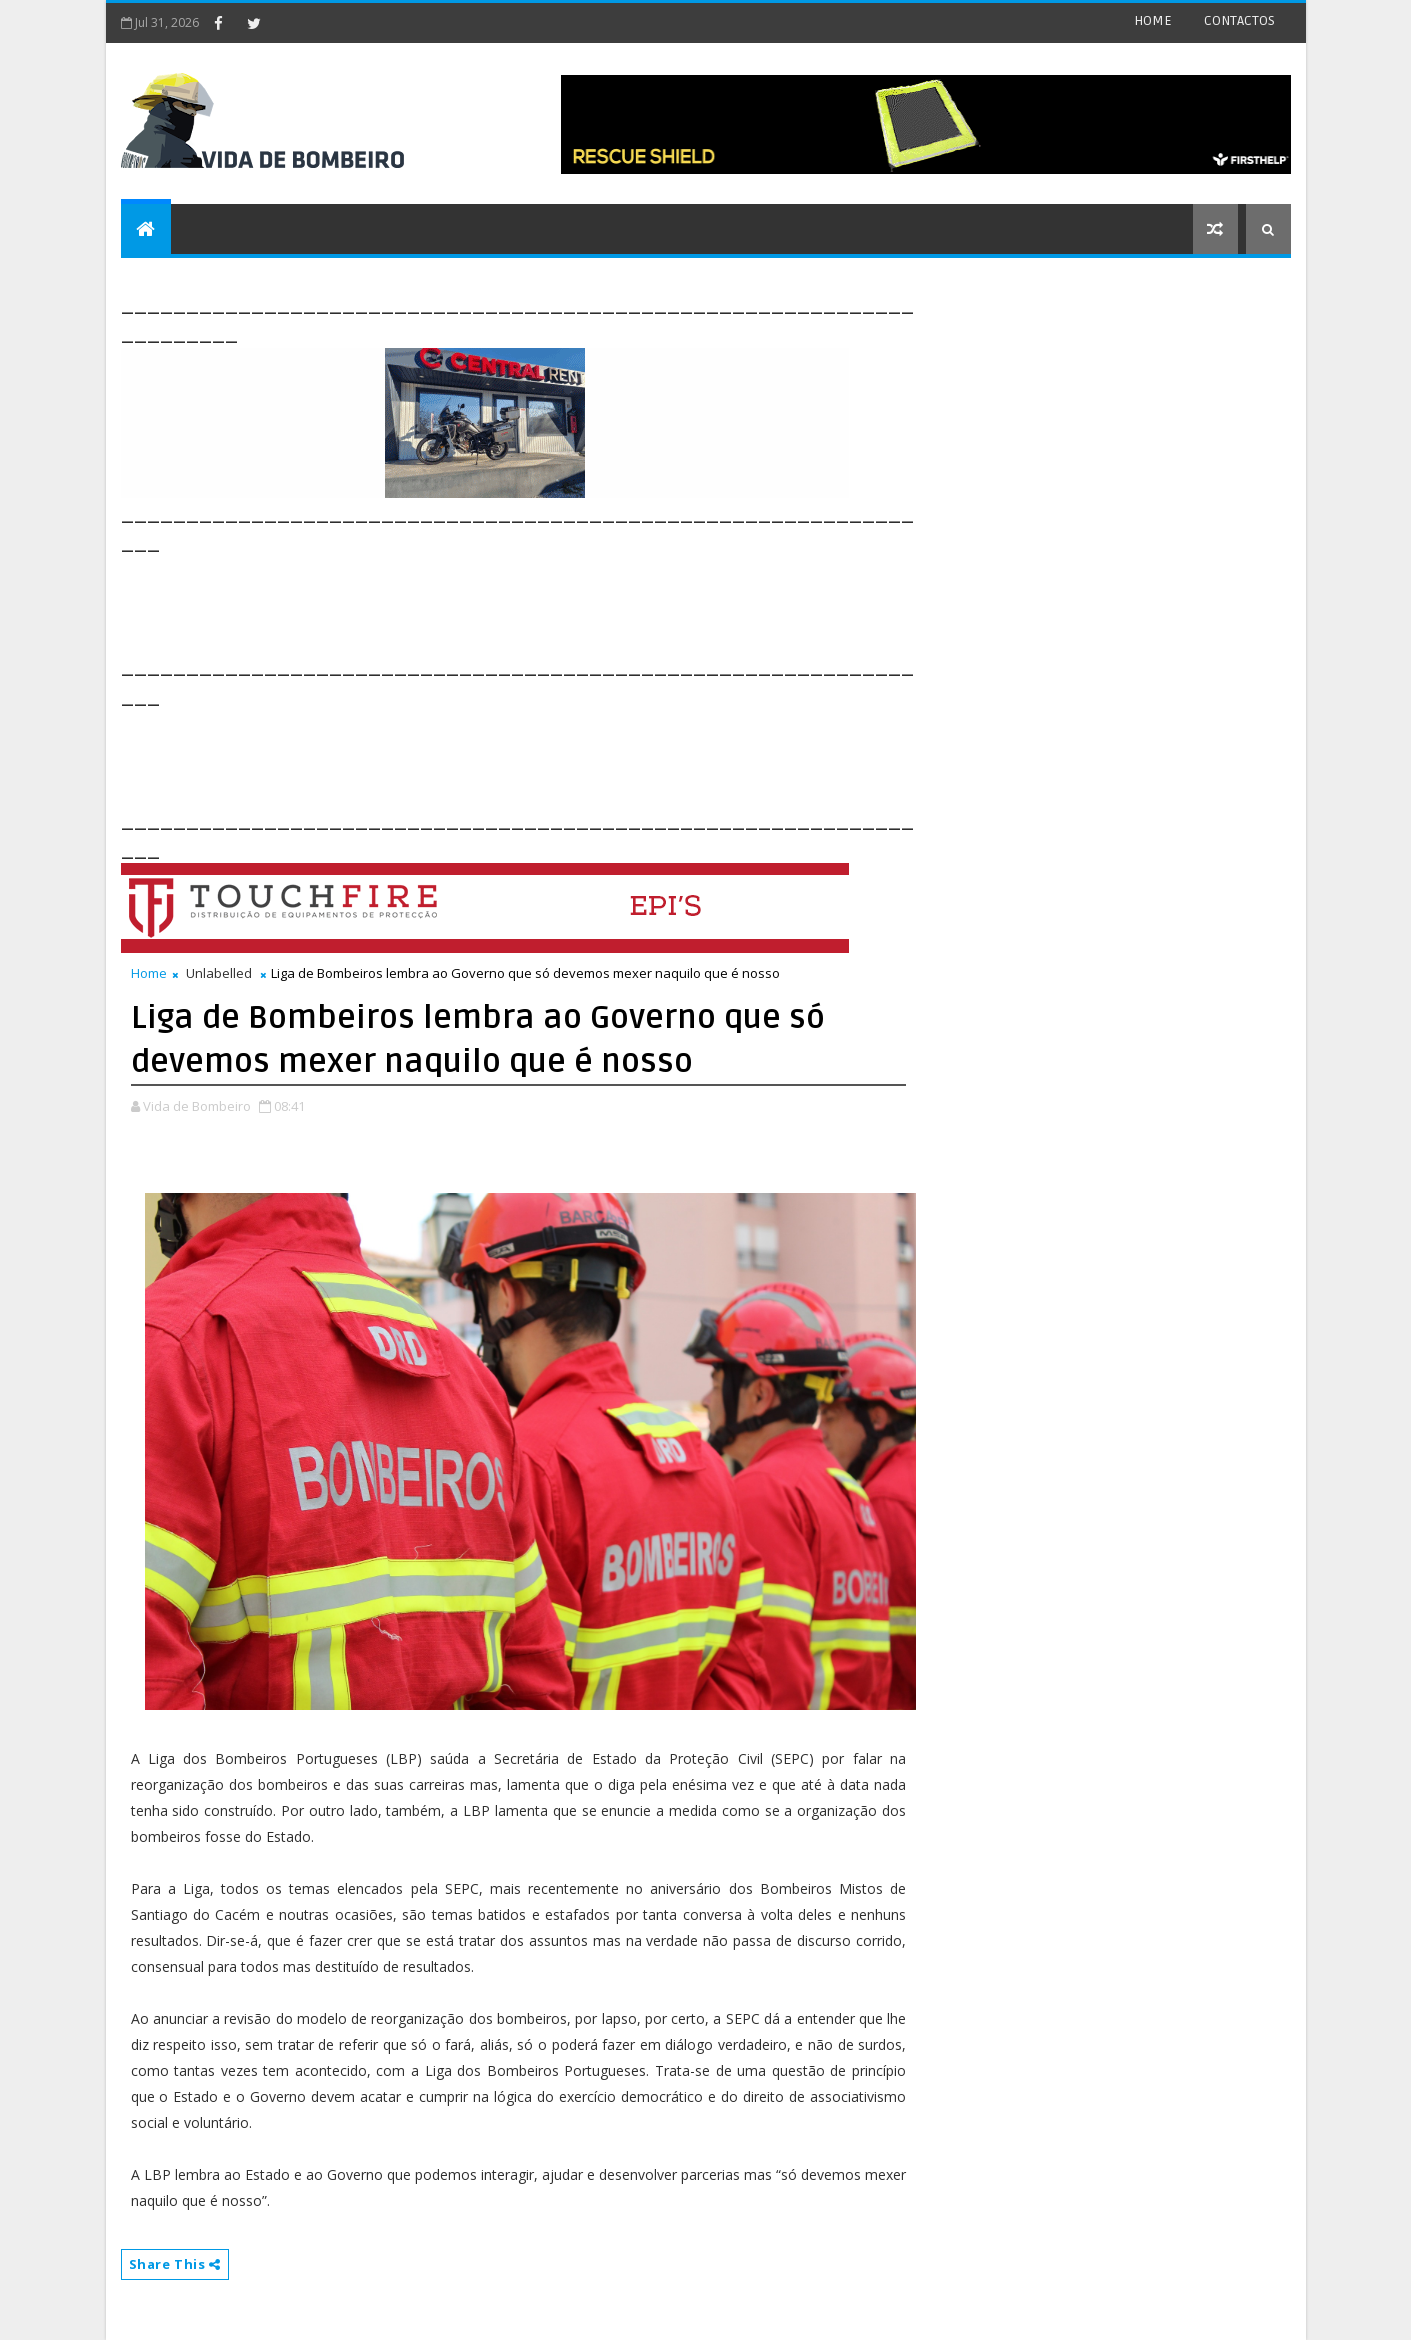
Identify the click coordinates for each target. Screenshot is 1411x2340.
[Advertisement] (485, 602)
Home (149, 973)
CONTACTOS (1239, 20)
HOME (1153, 20)
